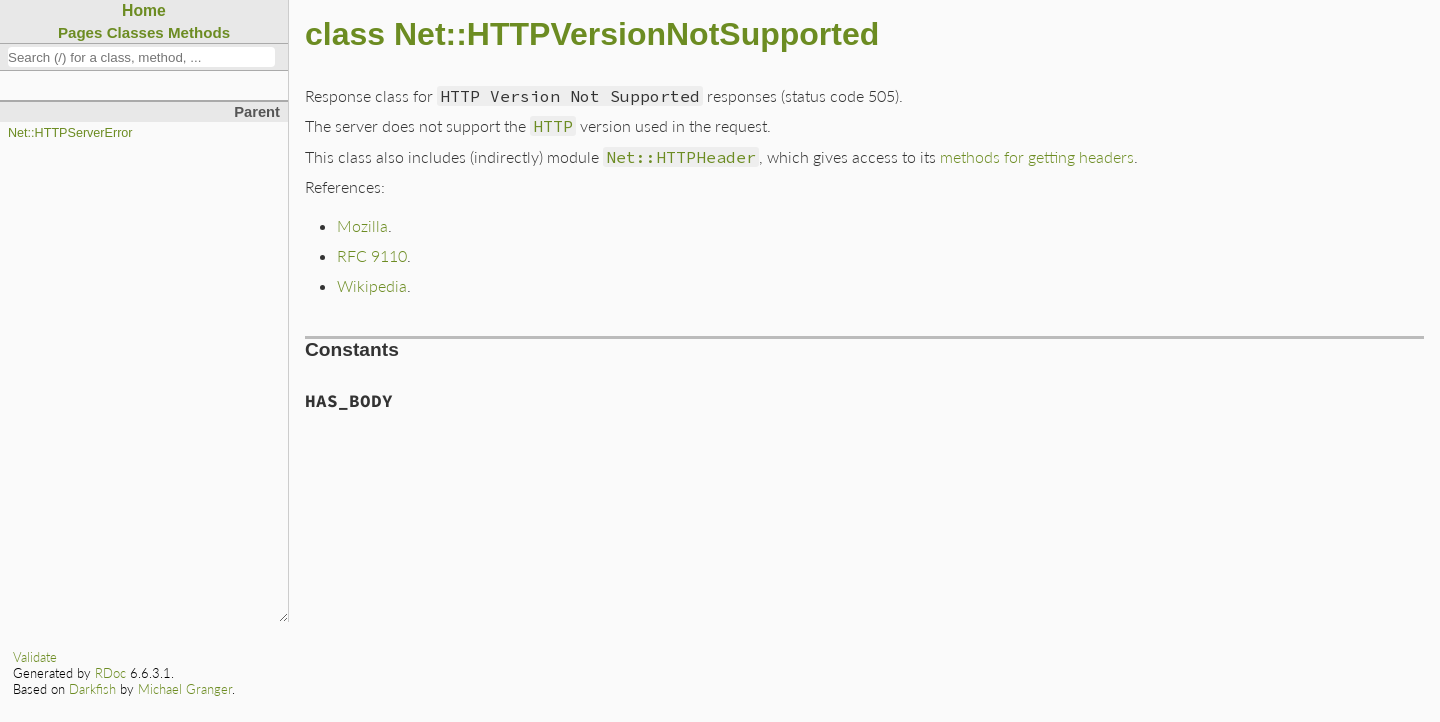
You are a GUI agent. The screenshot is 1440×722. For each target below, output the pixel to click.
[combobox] (141, 57)
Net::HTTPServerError (70, 133)
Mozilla (362, 225)
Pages (80, 32)
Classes (135, 32)
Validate (35, 657)
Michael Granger (185, 689)
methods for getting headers (1037, 156)
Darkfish (92, 689)
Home (144, 10)
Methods (199, 32)
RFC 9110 (372, 255)
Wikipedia (372, 285)
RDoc (110, 673)
